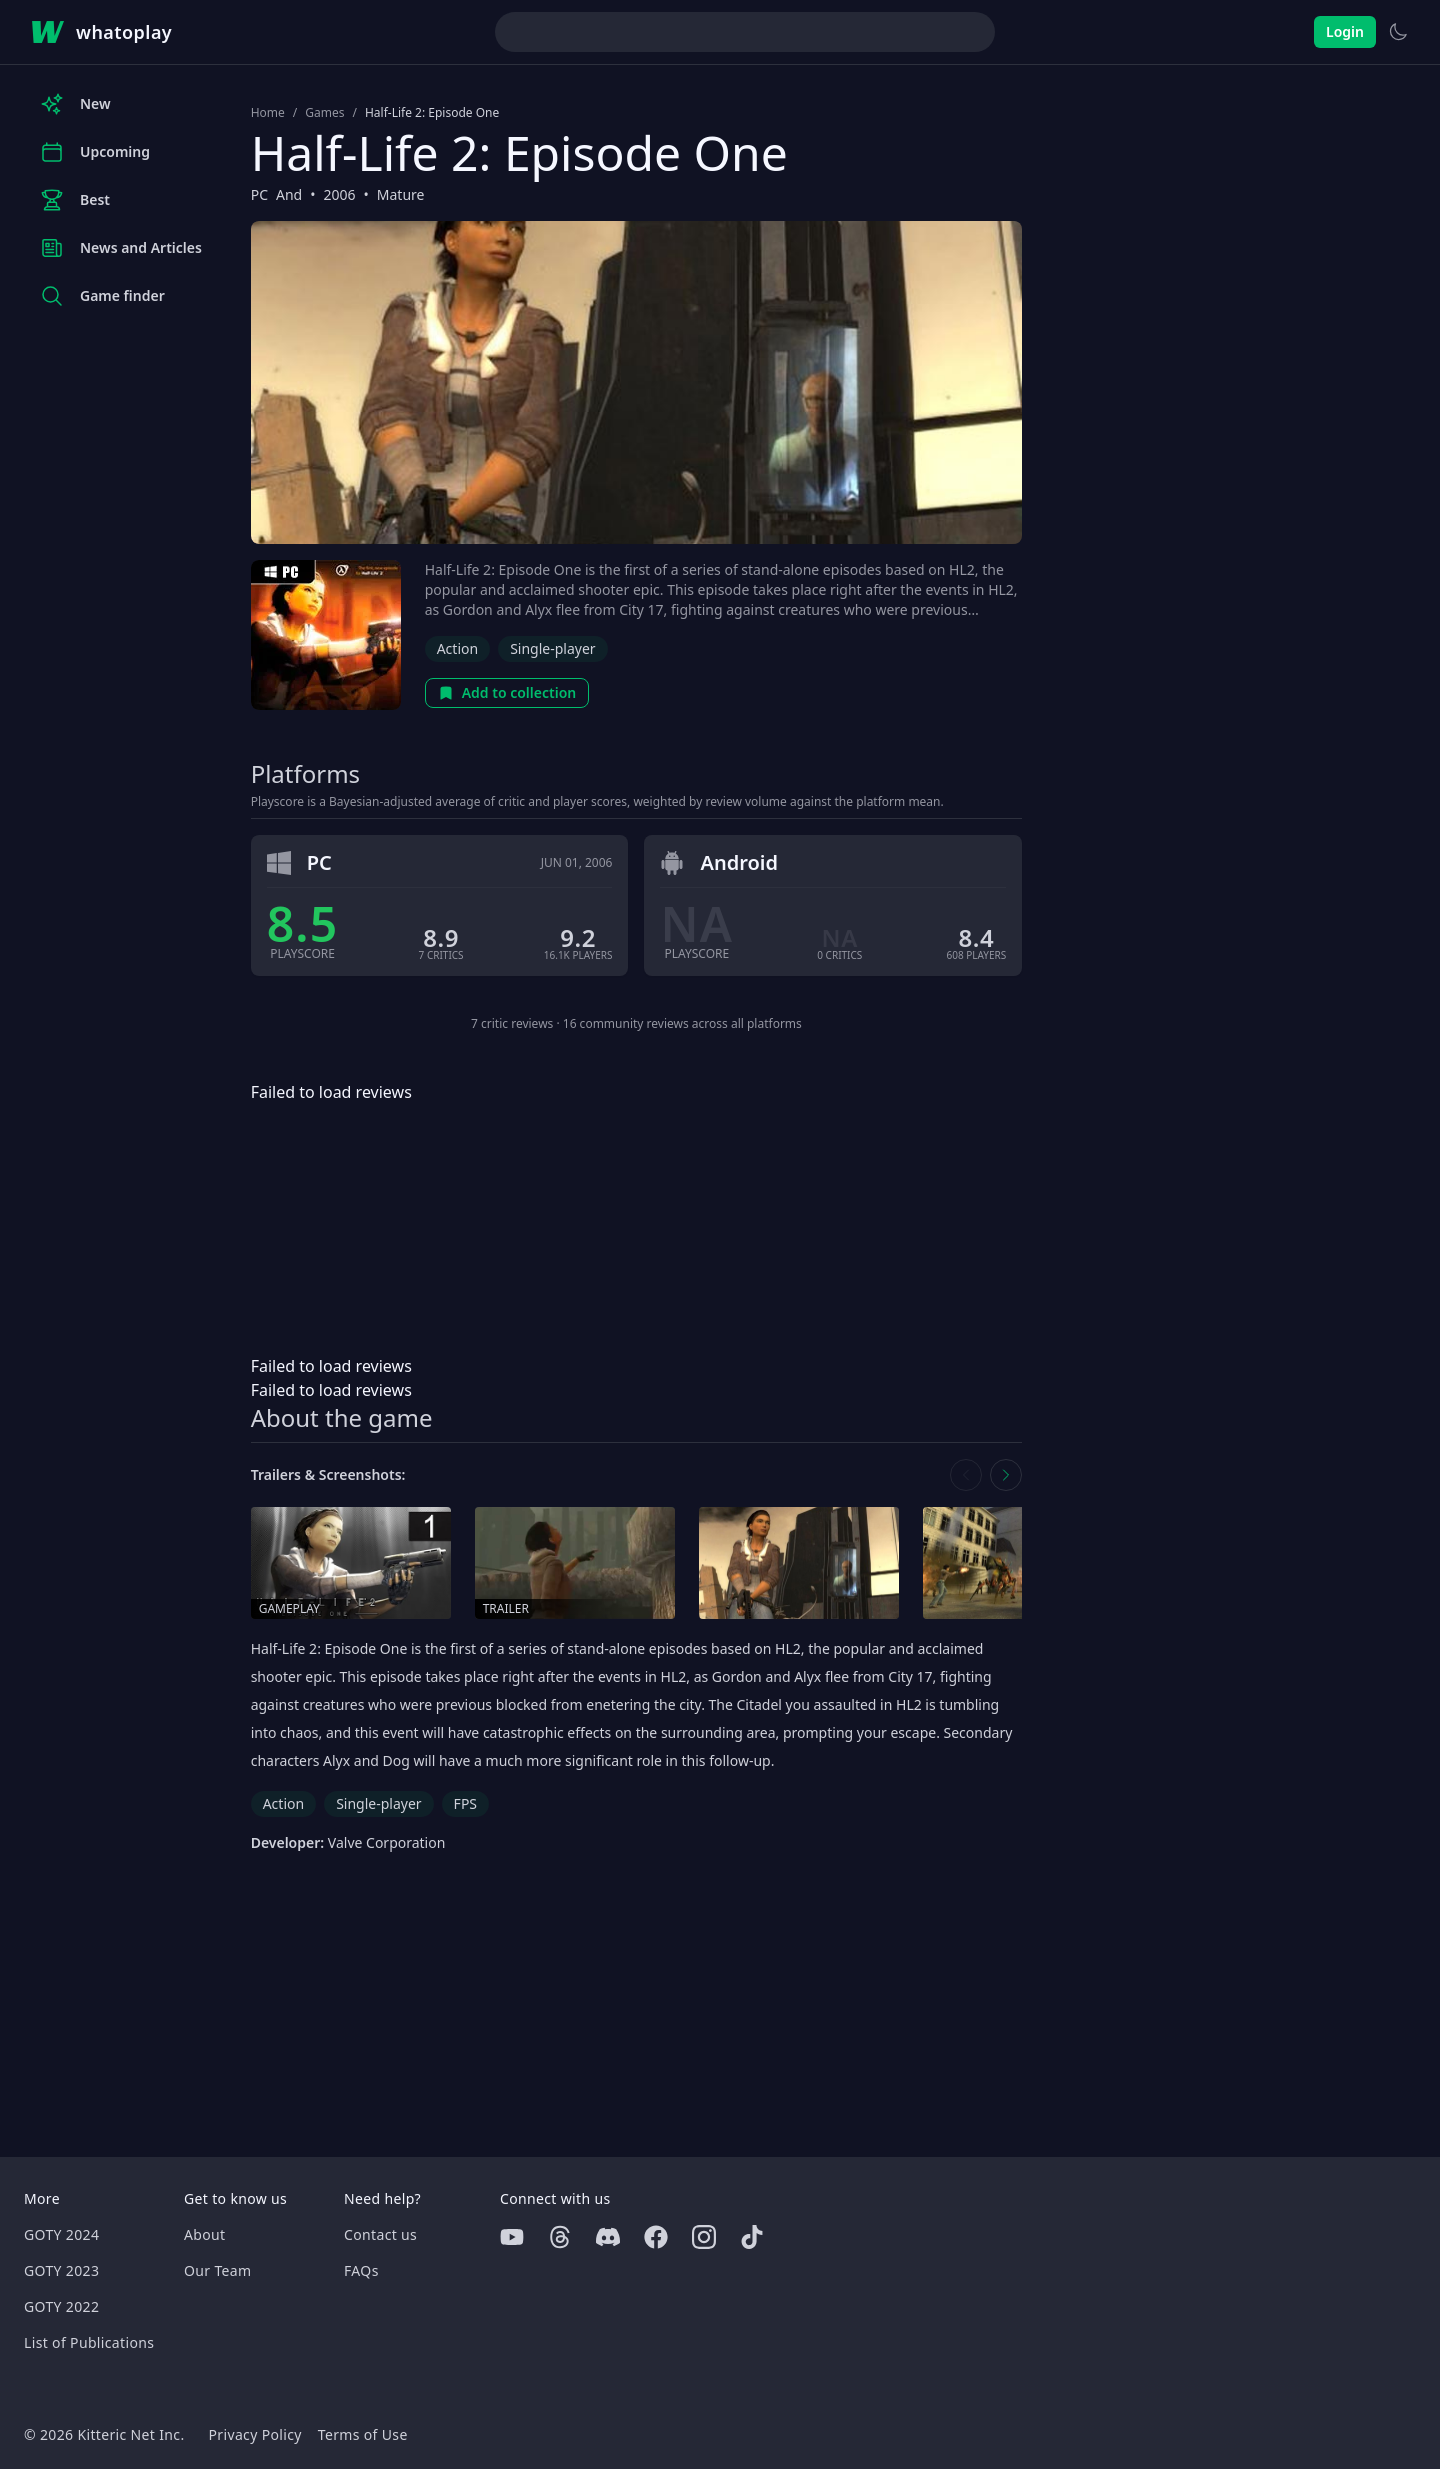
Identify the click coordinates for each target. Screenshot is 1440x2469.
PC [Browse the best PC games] (259, 194)
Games (324, 113)
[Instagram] (704, 2237)
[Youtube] (512, 2237)
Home (268, 113)
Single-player (552, 648)
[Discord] (608, 2237)
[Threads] (560, 2237)
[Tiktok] (752, 2237)
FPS (465, 1803)
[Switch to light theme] (1398, 32)
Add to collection (507, 692)
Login (1345, 31)
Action (457, 648)
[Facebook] (656, 2237)
